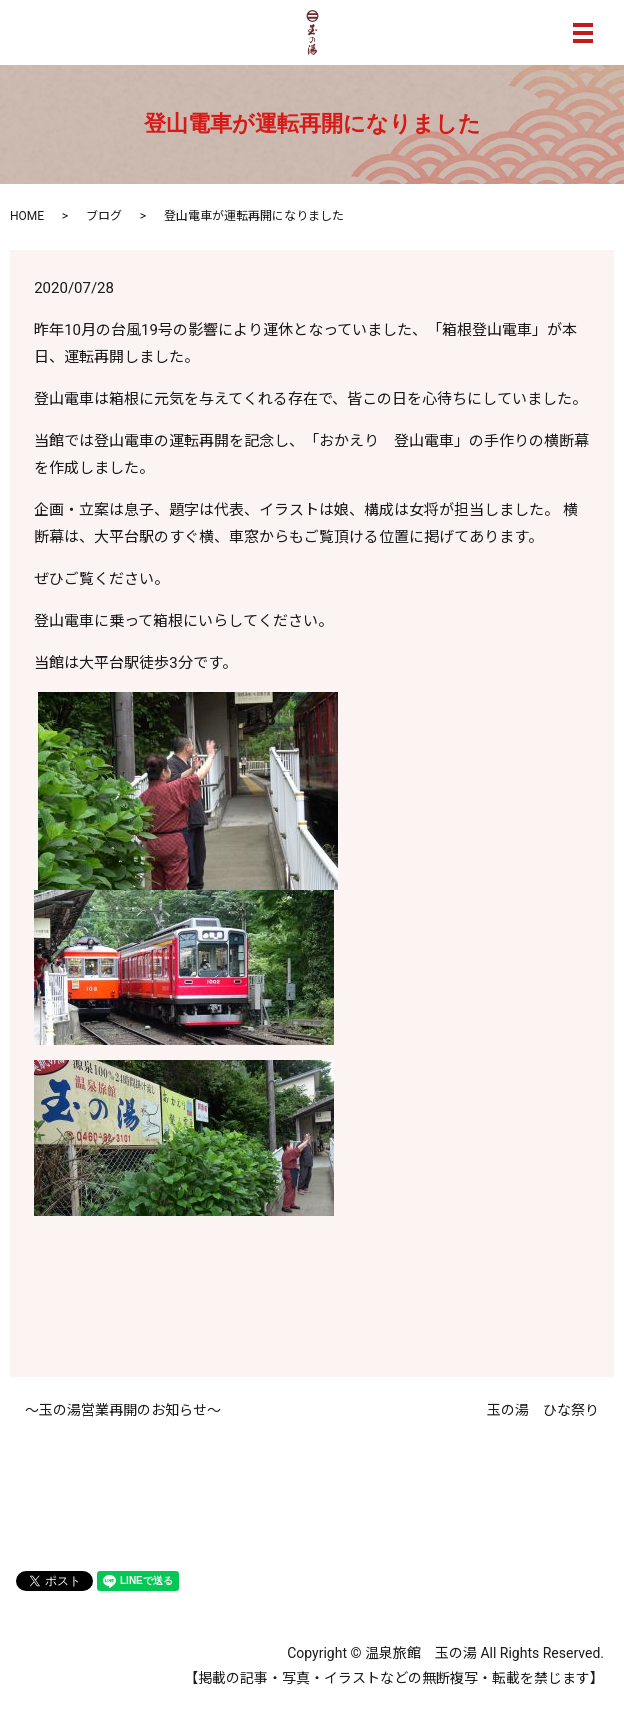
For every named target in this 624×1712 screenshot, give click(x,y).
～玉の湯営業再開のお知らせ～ (123, 1410)
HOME (27, 216)
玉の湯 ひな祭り (543, 1410)
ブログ (104, 216)
